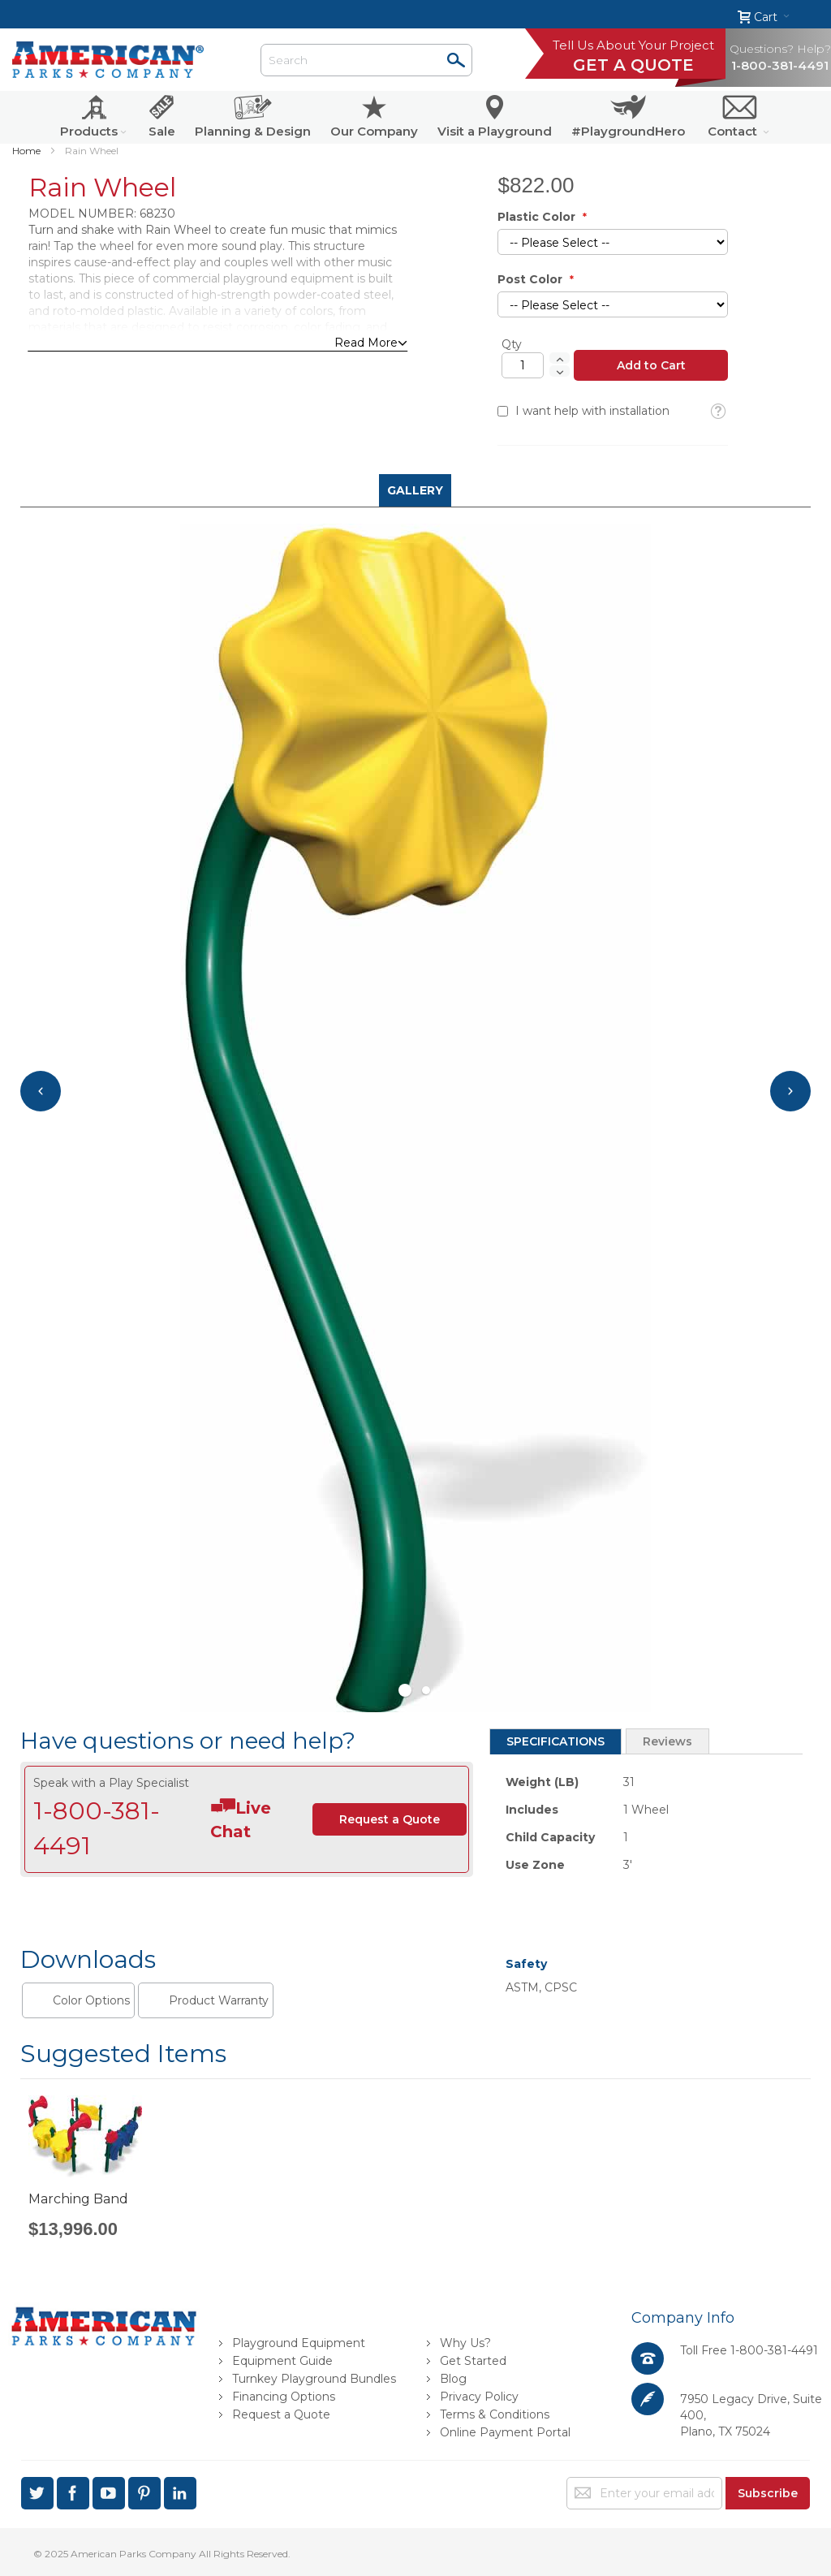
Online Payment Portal (505, 2432)
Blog (453, 2378)
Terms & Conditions (494, 2414)
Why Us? (465, 2343)
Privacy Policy (479, 2396)
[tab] (555, 1741)
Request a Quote (281, 2414)
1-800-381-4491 (780, 65)
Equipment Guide (282, 2361)
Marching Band (78, 2199)
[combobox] (366, 60)
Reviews (667, 1741)
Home (26, 151)
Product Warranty (219, 2000)
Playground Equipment (298, 2343)
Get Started (473, 2361)
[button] (718, 411)
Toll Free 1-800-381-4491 (749, 2350)
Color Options (91, 2000)
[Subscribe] (768, 2493)
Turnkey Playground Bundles (314, 2378)
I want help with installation (592, 410)
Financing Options (283, 2396)
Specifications (555, 1741)
